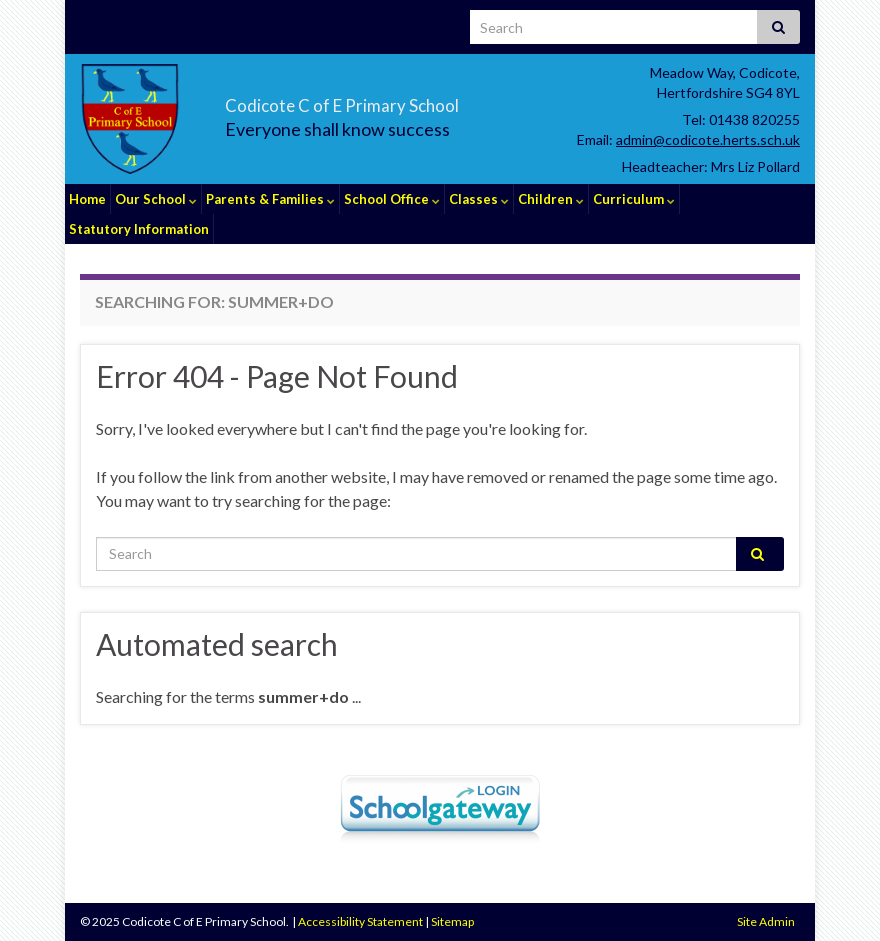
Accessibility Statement (360, 921)
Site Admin (766, 921)
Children (551, 199)
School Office (392, 199)
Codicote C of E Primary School (416, 101)
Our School (156, 199)
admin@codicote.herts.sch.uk (708, 139)
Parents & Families (270, 199)
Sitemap (452, 921)
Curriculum (634, 199)
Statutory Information (139, 229)
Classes (479, 199)
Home (87, 199)
